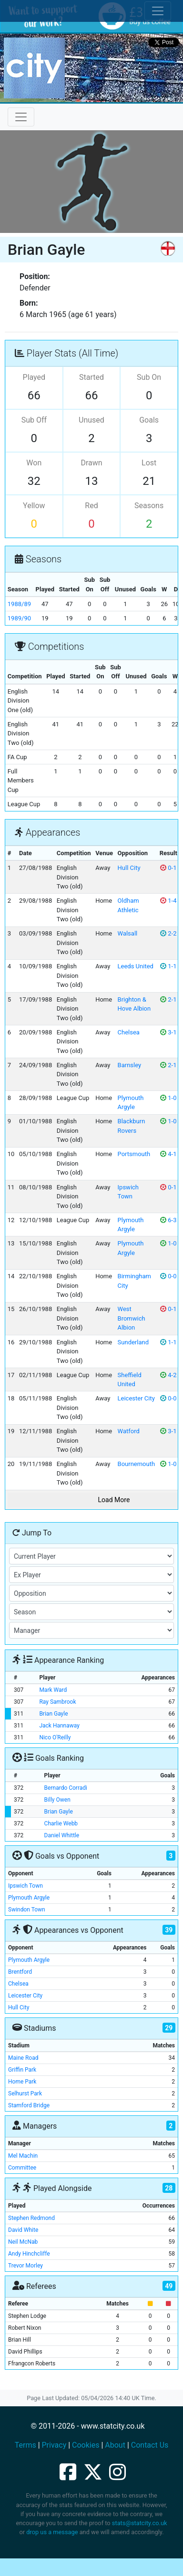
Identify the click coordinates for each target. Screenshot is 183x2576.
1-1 (168, 966)
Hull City (129, 867)
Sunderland (133, 1342)
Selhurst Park (25, 2093)
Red (91, 505)
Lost (149, 462)
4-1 (168, 1154)
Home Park (22, 2081)
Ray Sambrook (57, 1701)
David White (23, 2230)
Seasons (148, 505)
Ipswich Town (25, 1885)
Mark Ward (53, 1690)
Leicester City (136, 1398)
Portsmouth (134, 1154)
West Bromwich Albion (131, 1318)
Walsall (128, 933)
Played (34, 377)
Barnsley (130, 1065)
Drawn (91, 462)
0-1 (168, 867)
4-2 (168, 1375)
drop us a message (52, 2532)
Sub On (149, 377)
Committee (22, 2167)
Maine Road (23, 2058)
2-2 (168, 933)
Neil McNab (23, 2241)
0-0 (168, 1276)
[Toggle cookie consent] (157, 10)
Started (91, 377)
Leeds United (135, 966)
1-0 (168, 1097)
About (115, 2445)
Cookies (85, 2445)
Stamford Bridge (29, 2105)
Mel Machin (23, 2155)
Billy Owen (57, 1799)
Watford (129, 1431)
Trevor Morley (25, 2265)
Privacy (54, 2445)
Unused (91, 420)
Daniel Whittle (62, 1835)
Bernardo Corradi (65, 1788)
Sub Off (34, 420)
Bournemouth (136, 1463)
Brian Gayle (53, 1713)
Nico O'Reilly (55, 1737)
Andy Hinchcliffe (29, 2253)
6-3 (168, 1220)
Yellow (34, 505)
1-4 (168, 900)
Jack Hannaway (59, 1725)
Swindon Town (26, 1909)
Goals (149, 420)
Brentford (20, 1971)
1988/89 (19, 604)
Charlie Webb (61, 1823)
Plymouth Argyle (29, 1897)
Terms (25, 2445)
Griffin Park (22, 2069)
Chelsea (129, 1032)
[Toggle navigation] (21, 116)
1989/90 (19, 618)
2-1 (168, 999)
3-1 (168, 1032)
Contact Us (150, 2445)
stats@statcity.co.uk (139, 2523)
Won (33, 462)
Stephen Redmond (31, 2218)
